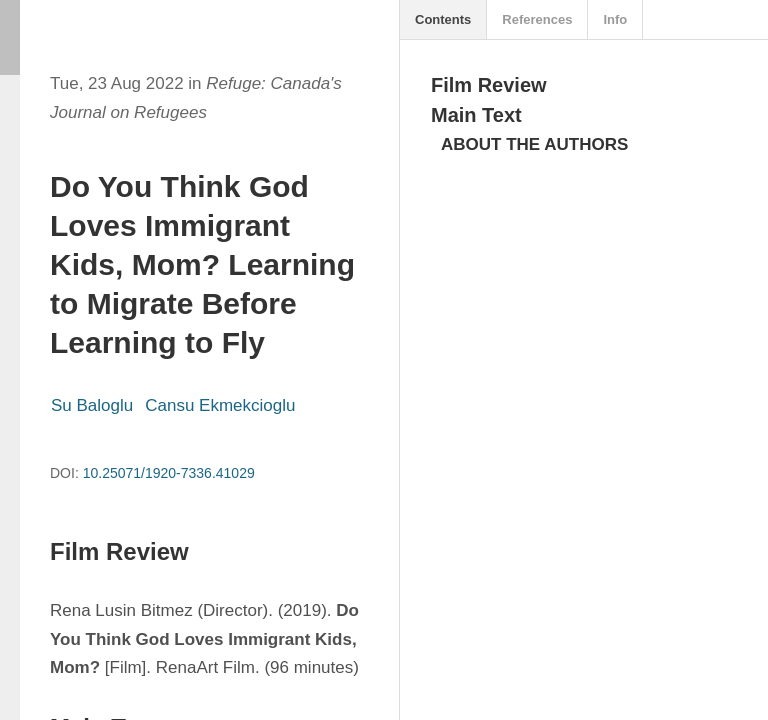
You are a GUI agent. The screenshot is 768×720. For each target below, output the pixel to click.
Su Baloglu (92, 405)
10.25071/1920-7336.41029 (169, 473)
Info (615, 19)
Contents (443, 19)
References (537, 19)
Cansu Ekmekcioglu (220, 405)
